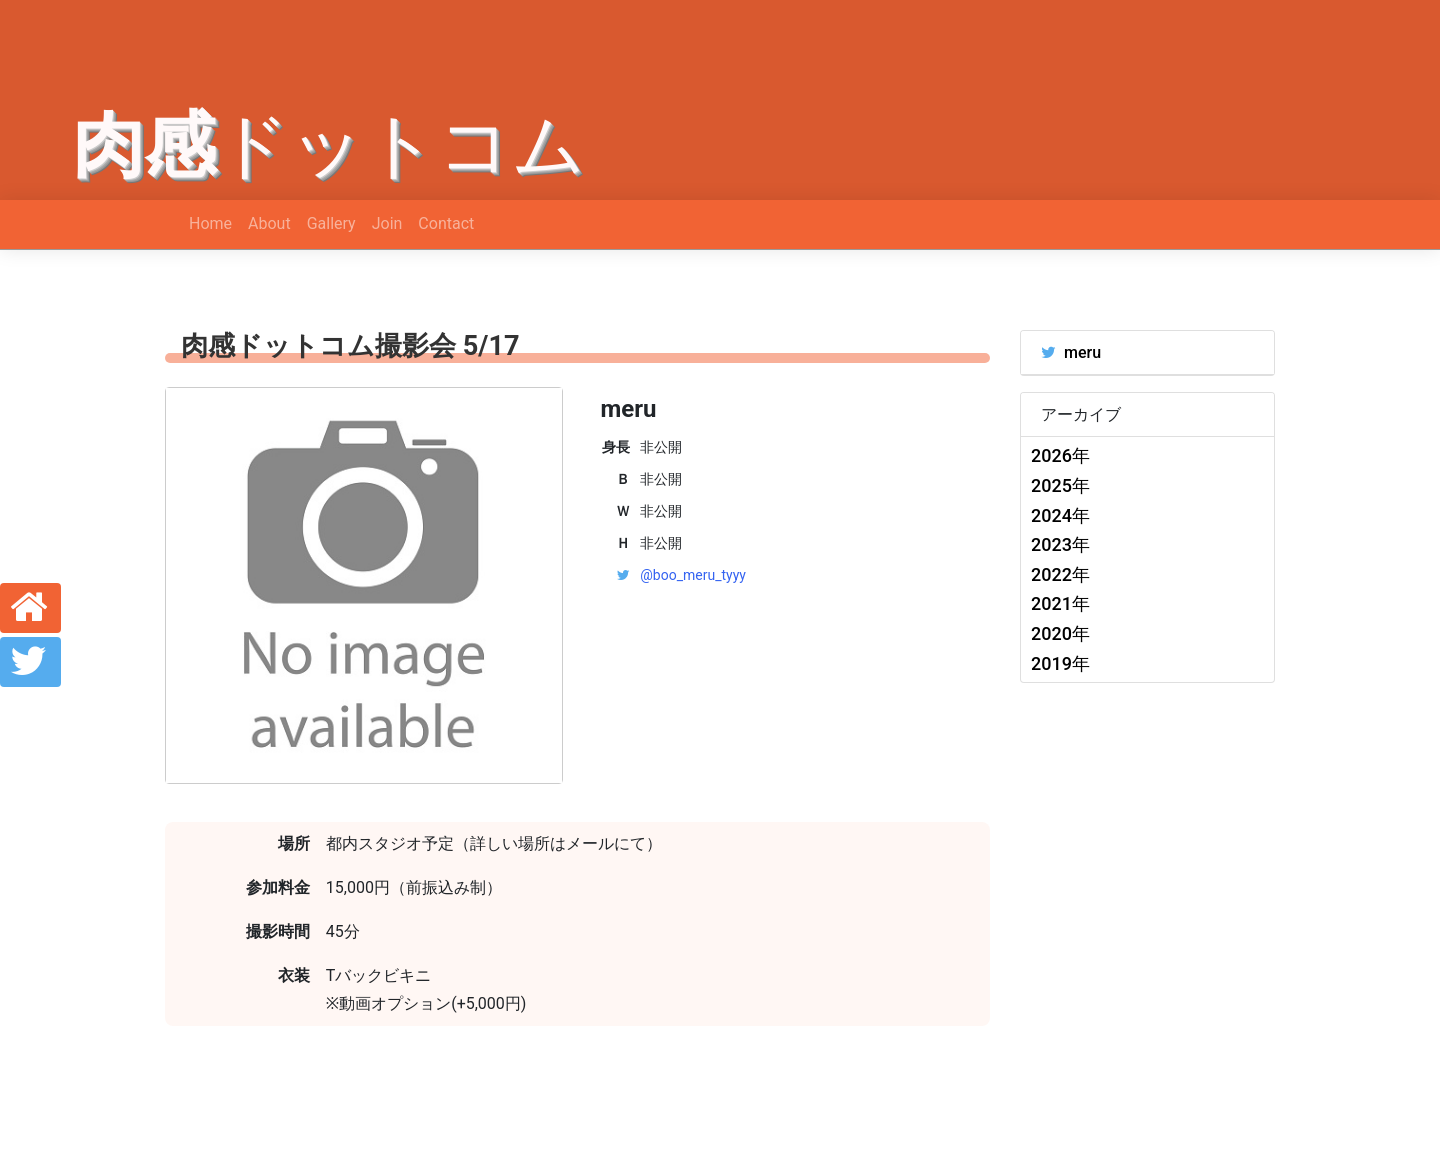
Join (387, 223)
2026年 (1060, 455)
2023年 (1060, 544)
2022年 (1060, 574)
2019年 (1060, 663)
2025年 (1060, 485)
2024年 (1060, 515)
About (269, 223)
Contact (446, 223)
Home (210, 223)
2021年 (1060, 603)
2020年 (1060, 633)
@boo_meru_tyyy (693, 575)
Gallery (331, 223)
